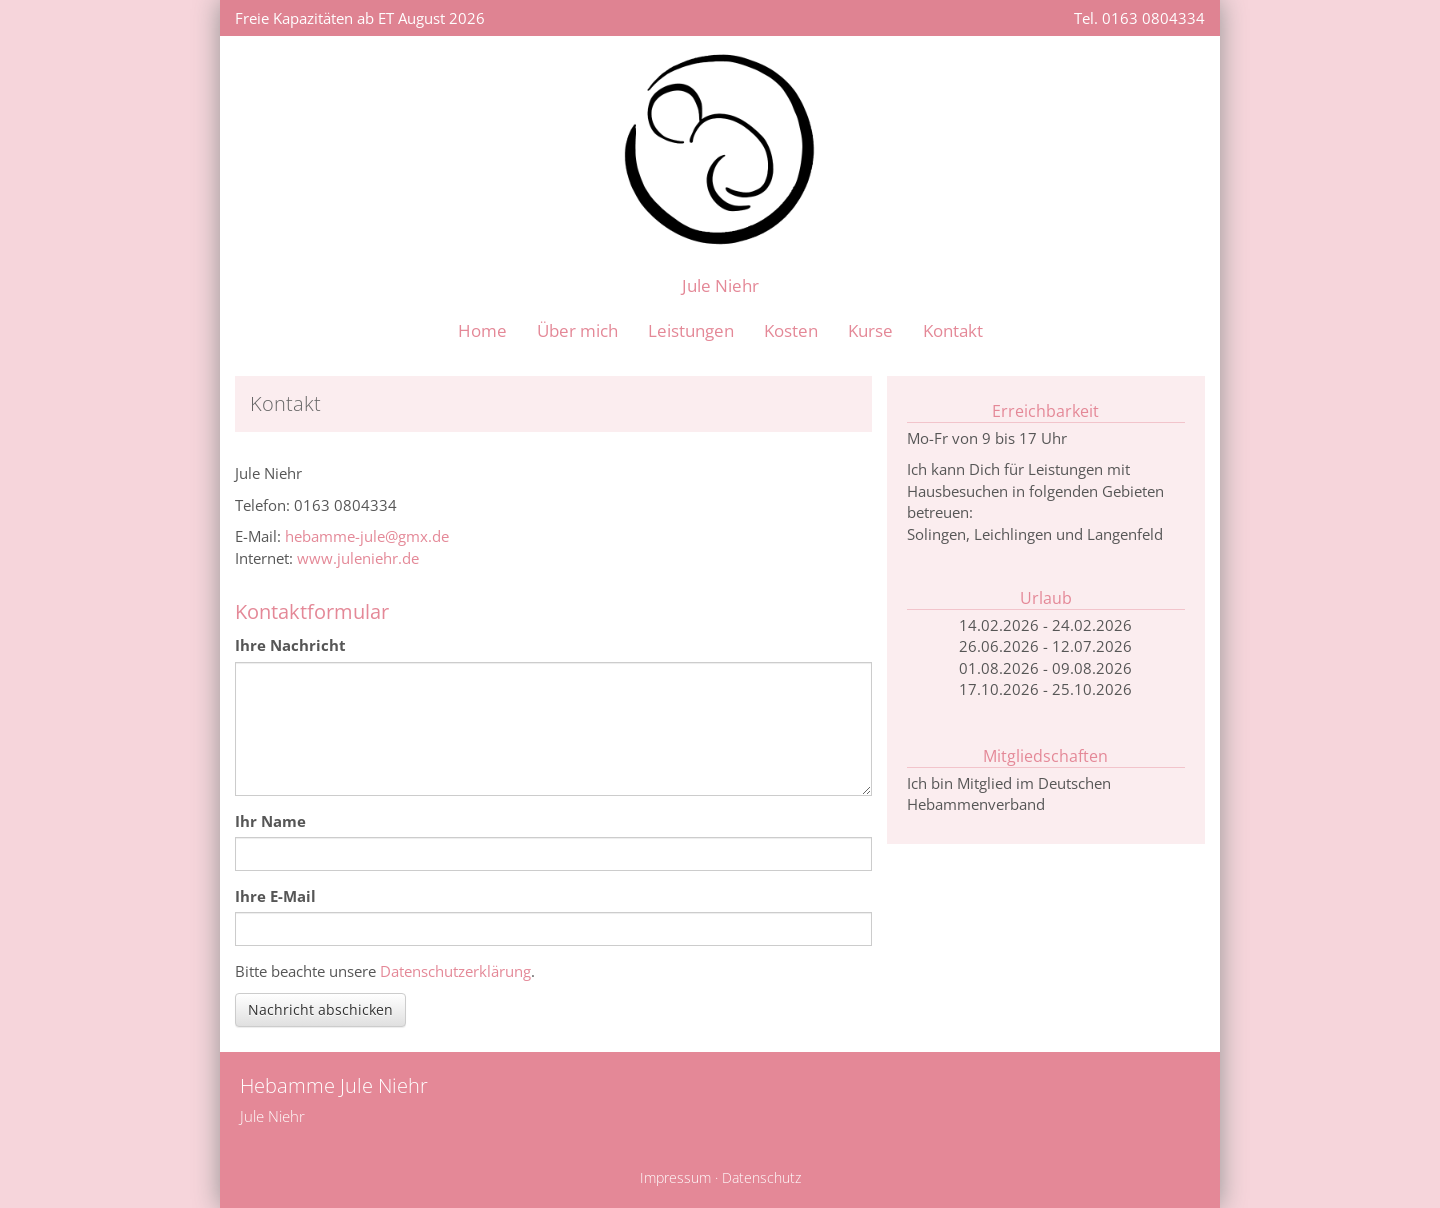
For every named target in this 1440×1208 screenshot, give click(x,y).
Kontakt (953, 330)
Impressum (675, 1178)
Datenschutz (761, 1178)
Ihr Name (270, 821)
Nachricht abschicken (320, 1009)
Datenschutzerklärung (455, 971)
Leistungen (691, 330)
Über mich (577, 330)
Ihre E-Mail (275, 896)
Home (482, 330)
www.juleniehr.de (358, 558)
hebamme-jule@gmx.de (367, 536)
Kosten (791, 330)
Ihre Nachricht (290, 645)
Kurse (870, 330)
